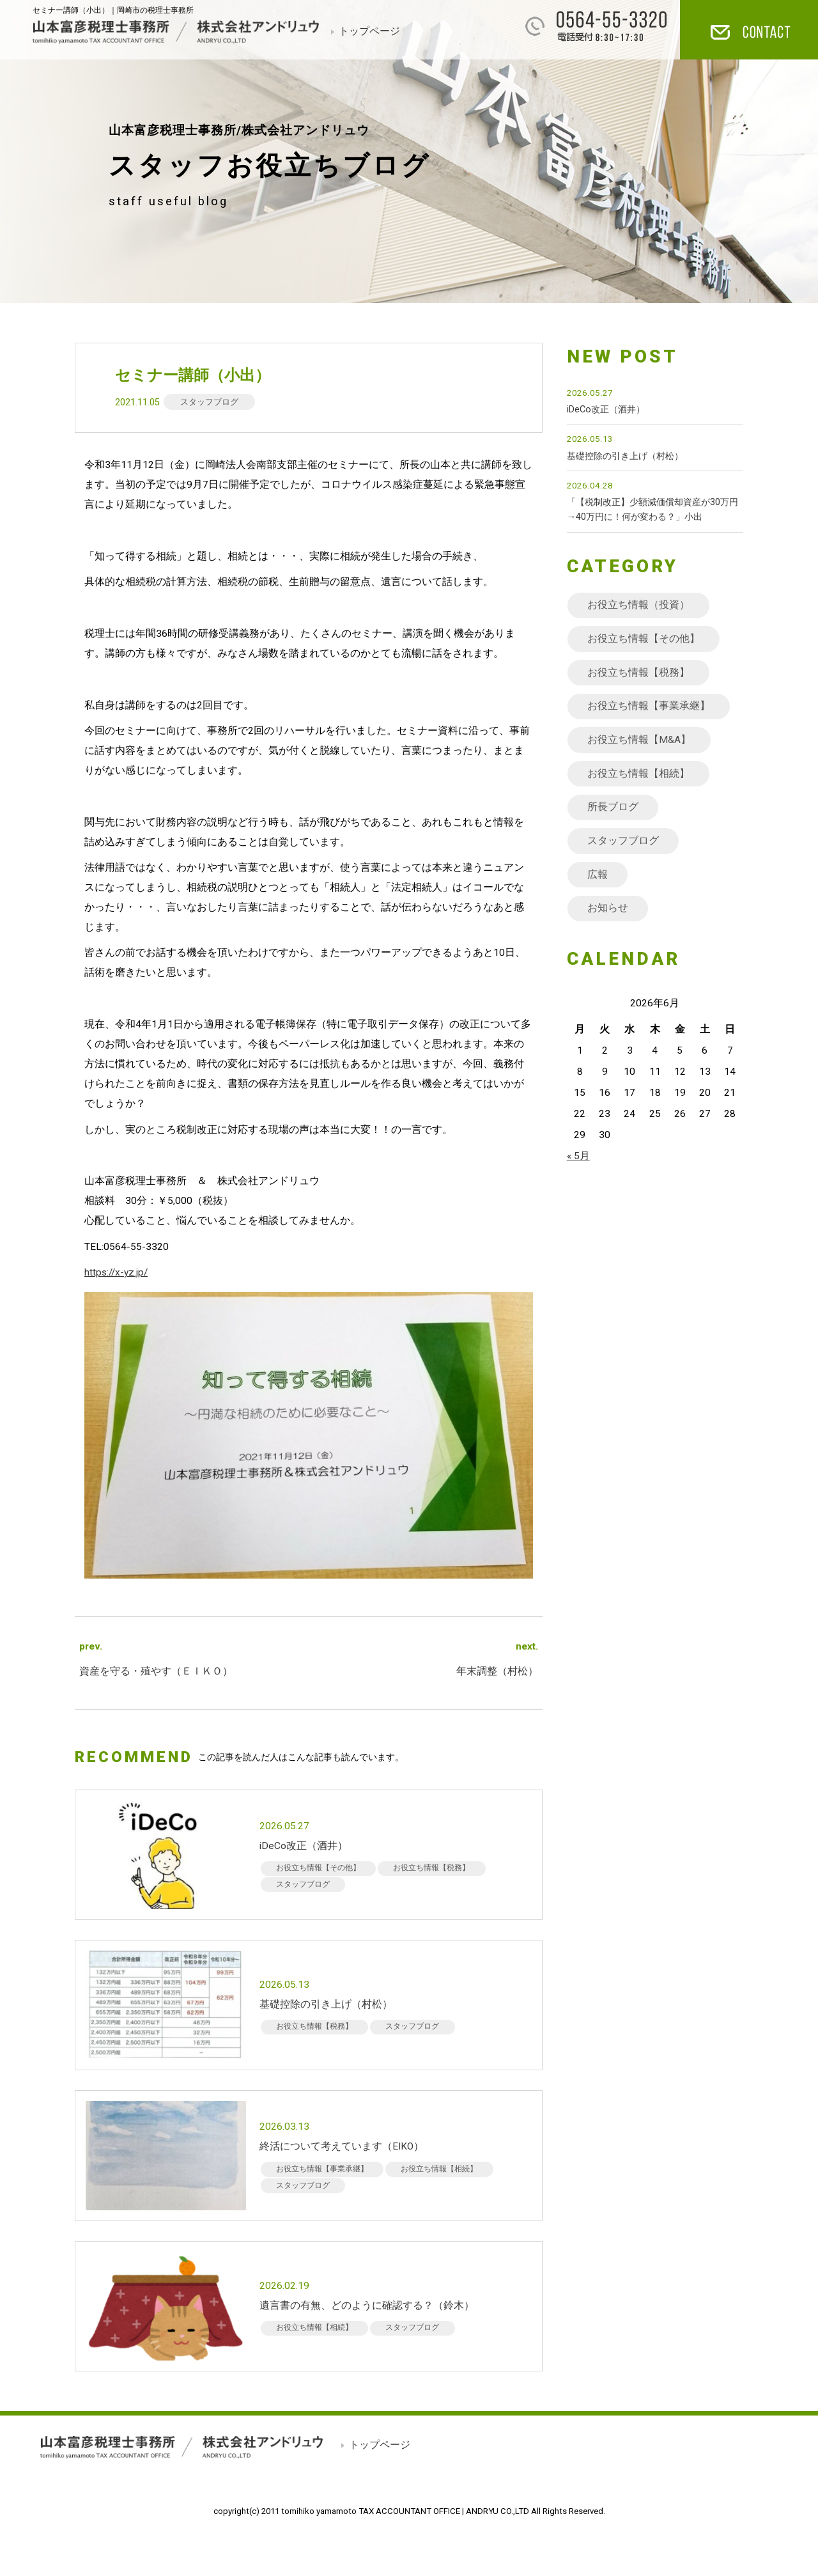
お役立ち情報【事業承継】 (648, 706)
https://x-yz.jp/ (116, 1272)
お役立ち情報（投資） (638, 605)
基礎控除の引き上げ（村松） (625, 456)
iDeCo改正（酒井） (606, 409)
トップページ (369, 31)
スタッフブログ (209, 402)
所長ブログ (612, 807)
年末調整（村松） (497, 1671)
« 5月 (578, 1156)
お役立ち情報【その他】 (643, 638)
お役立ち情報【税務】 (638, 672)
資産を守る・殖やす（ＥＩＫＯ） (156, 1671)
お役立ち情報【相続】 (638, 773)
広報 (597, 874)
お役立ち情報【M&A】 (639, 739)
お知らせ (607, 908)
